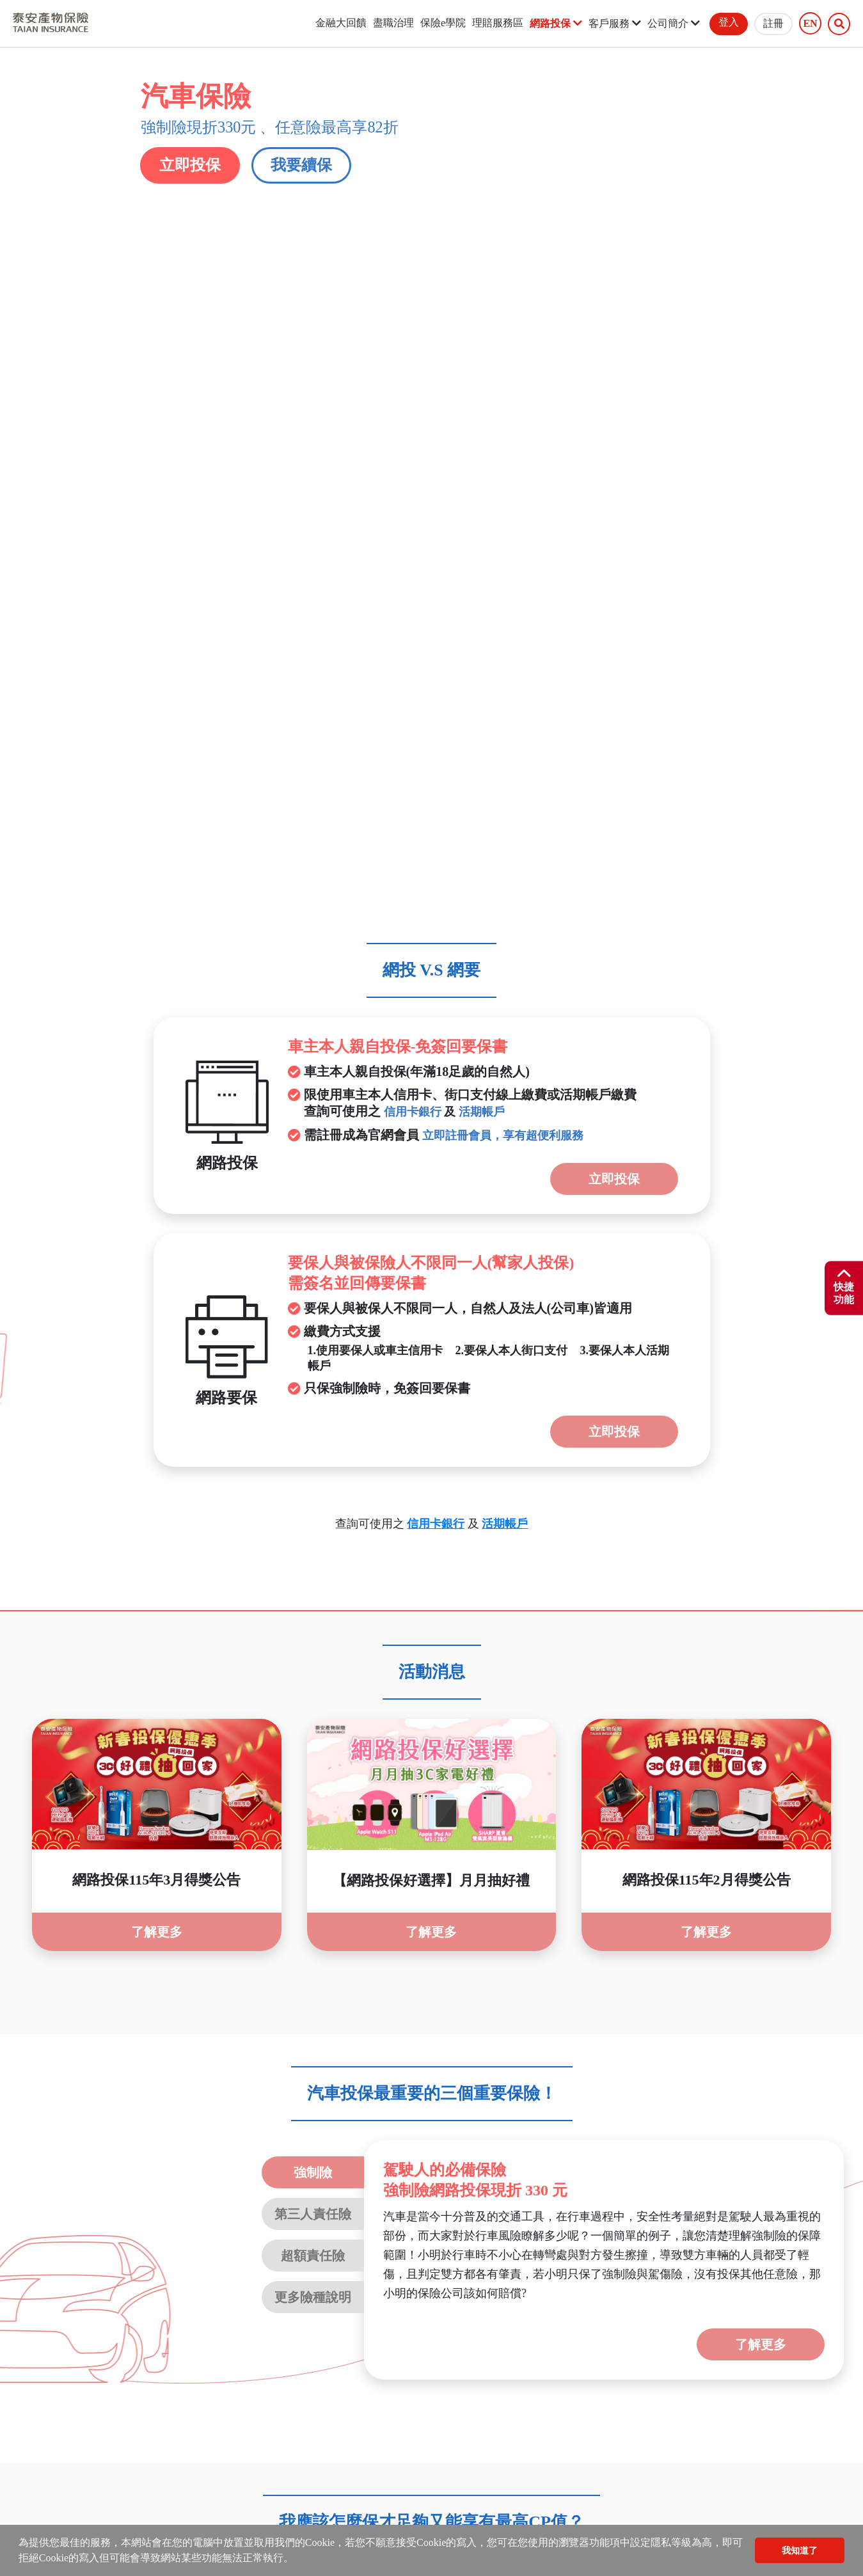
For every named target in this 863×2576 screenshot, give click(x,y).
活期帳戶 (482, 502)
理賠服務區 (497, 22)
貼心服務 (417, 2302)
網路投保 (556, 23)
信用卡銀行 (412, 502)
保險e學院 (443, 22)
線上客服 (228, 2302)
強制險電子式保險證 (512, 2302)
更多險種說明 (312, 1687)
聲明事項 (102, 2302)
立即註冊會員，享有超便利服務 (502, 526)
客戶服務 (615, 23)
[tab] (432, 2105)
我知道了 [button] (800, 2550)
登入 (728, 22)
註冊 (773, 23)
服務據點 (291, 2302)
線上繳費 (354, 2302)
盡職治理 (393, 22)
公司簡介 (673, 23)
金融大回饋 (341, 22)
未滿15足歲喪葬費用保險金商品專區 (684, 2302)
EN (810, 24)
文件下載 (165, 2302)
